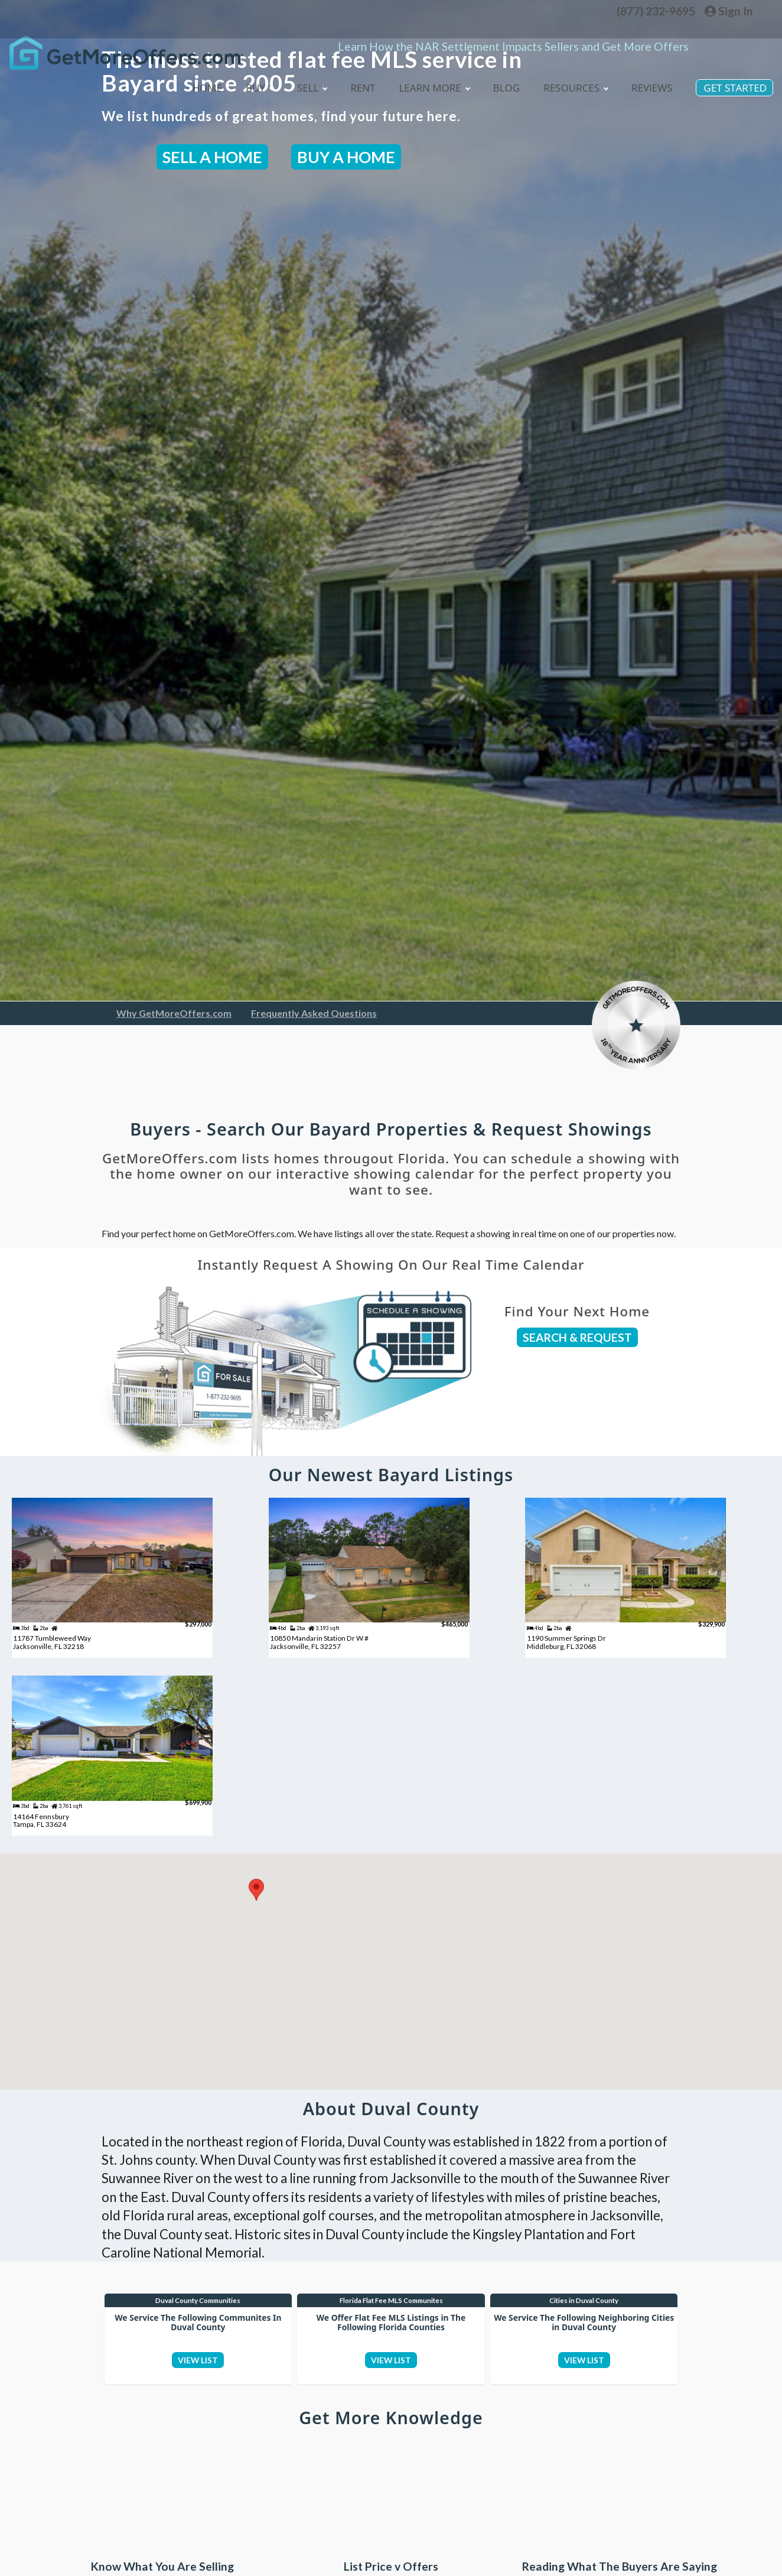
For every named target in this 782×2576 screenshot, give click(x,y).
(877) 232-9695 (656, 11)
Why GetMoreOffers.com (174, 1013)
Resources (571, 80)
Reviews (648, 79)
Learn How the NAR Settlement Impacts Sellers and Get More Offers (513, 28)
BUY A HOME (346, 157)
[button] (256, 1923)
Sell (300, 80)
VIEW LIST (198, 2405)
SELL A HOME (212, 157)
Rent (353, 79)
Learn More (426, 80)
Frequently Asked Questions (314, 1013)
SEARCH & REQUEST (577, 1337)
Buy (247, 80)
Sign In (729, 11)
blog (500, 79)
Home (193, 79)
